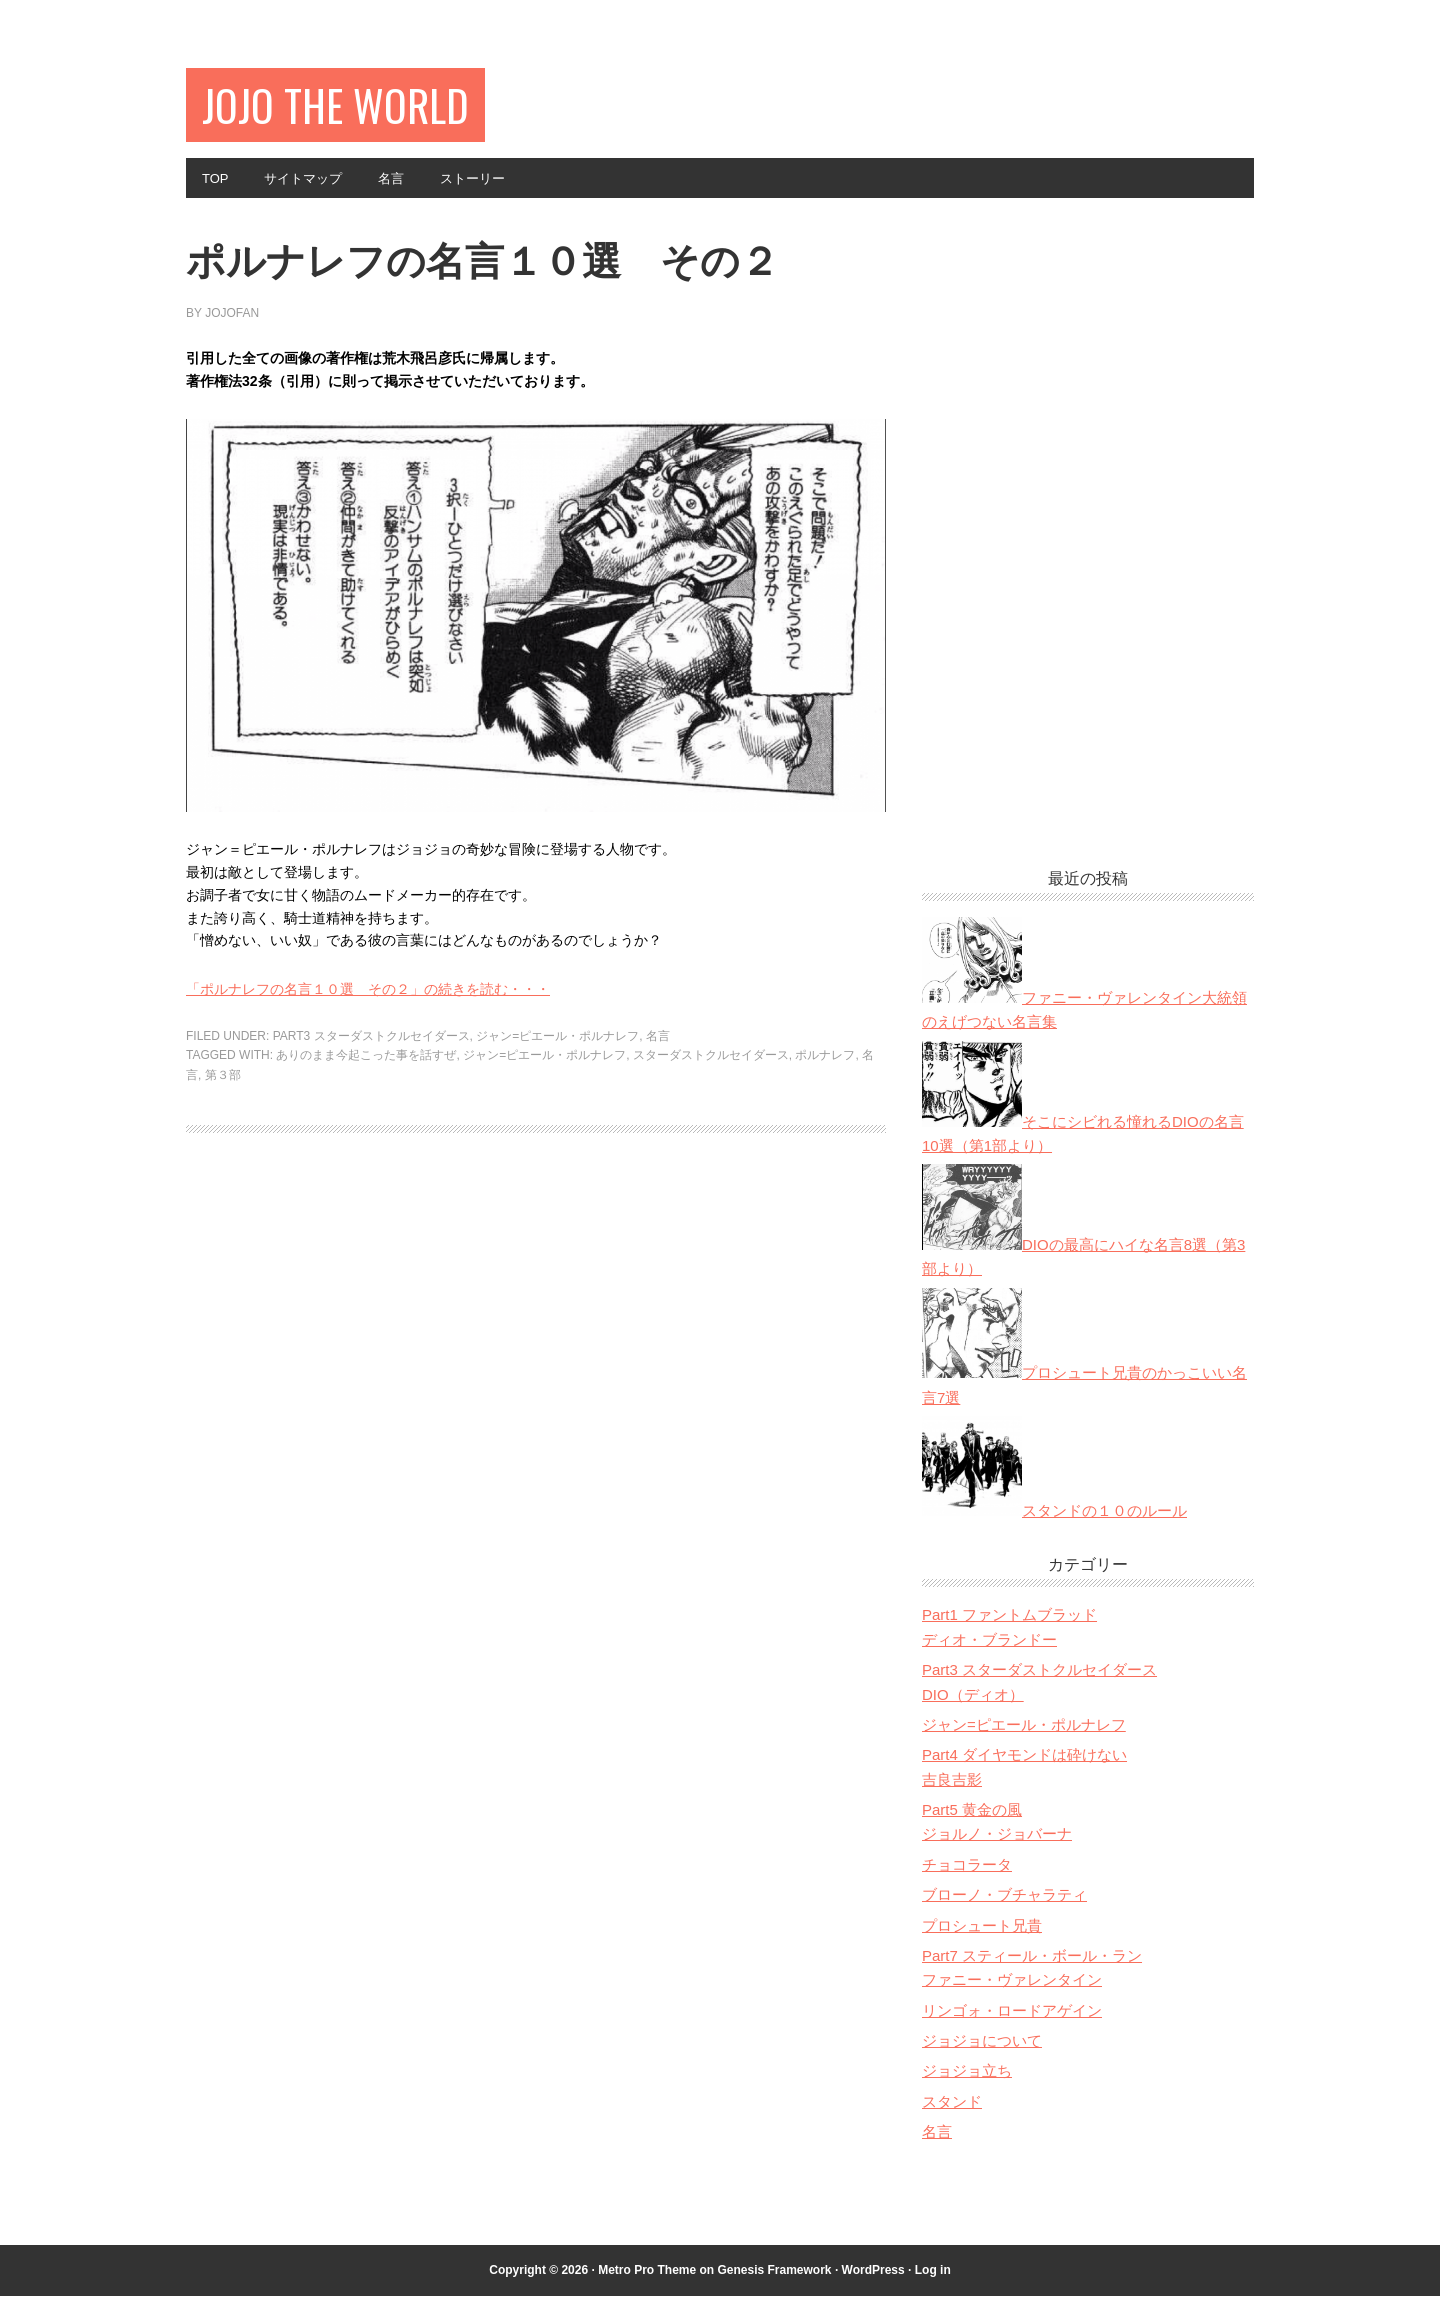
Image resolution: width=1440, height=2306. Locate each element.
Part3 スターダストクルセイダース (371, 1103)
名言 (658, 1103)
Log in (933, 2280)
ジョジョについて (982, 2050)
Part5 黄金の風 (972, 1819)
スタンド (952, 2111)
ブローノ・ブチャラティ (1004, 1904)
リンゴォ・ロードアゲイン (1012, 2020)
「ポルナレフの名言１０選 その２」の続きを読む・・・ (368, 1057)
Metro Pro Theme (647, 2280)
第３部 (223, 1142)
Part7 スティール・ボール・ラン (1032, 1965)
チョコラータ (967, 1874)
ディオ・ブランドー (989, 1649)
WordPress (873, 2280)
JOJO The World (349, 107)
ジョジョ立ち (967, 2080)
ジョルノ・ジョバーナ (997, 1843)
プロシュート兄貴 (982, 1935)
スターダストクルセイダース (711, 1123)
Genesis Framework (774, 2280)
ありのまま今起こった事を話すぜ (366, 1123)
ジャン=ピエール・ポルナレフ (557, 1103)
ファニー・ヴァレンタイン (1012, 1989)
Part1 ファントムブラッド (1009, 1624)
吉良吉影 (952, 1789)
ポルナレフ (825, 1123)
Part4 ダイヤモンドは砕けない (1024, 1764)
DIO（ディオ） (973, 1704)
